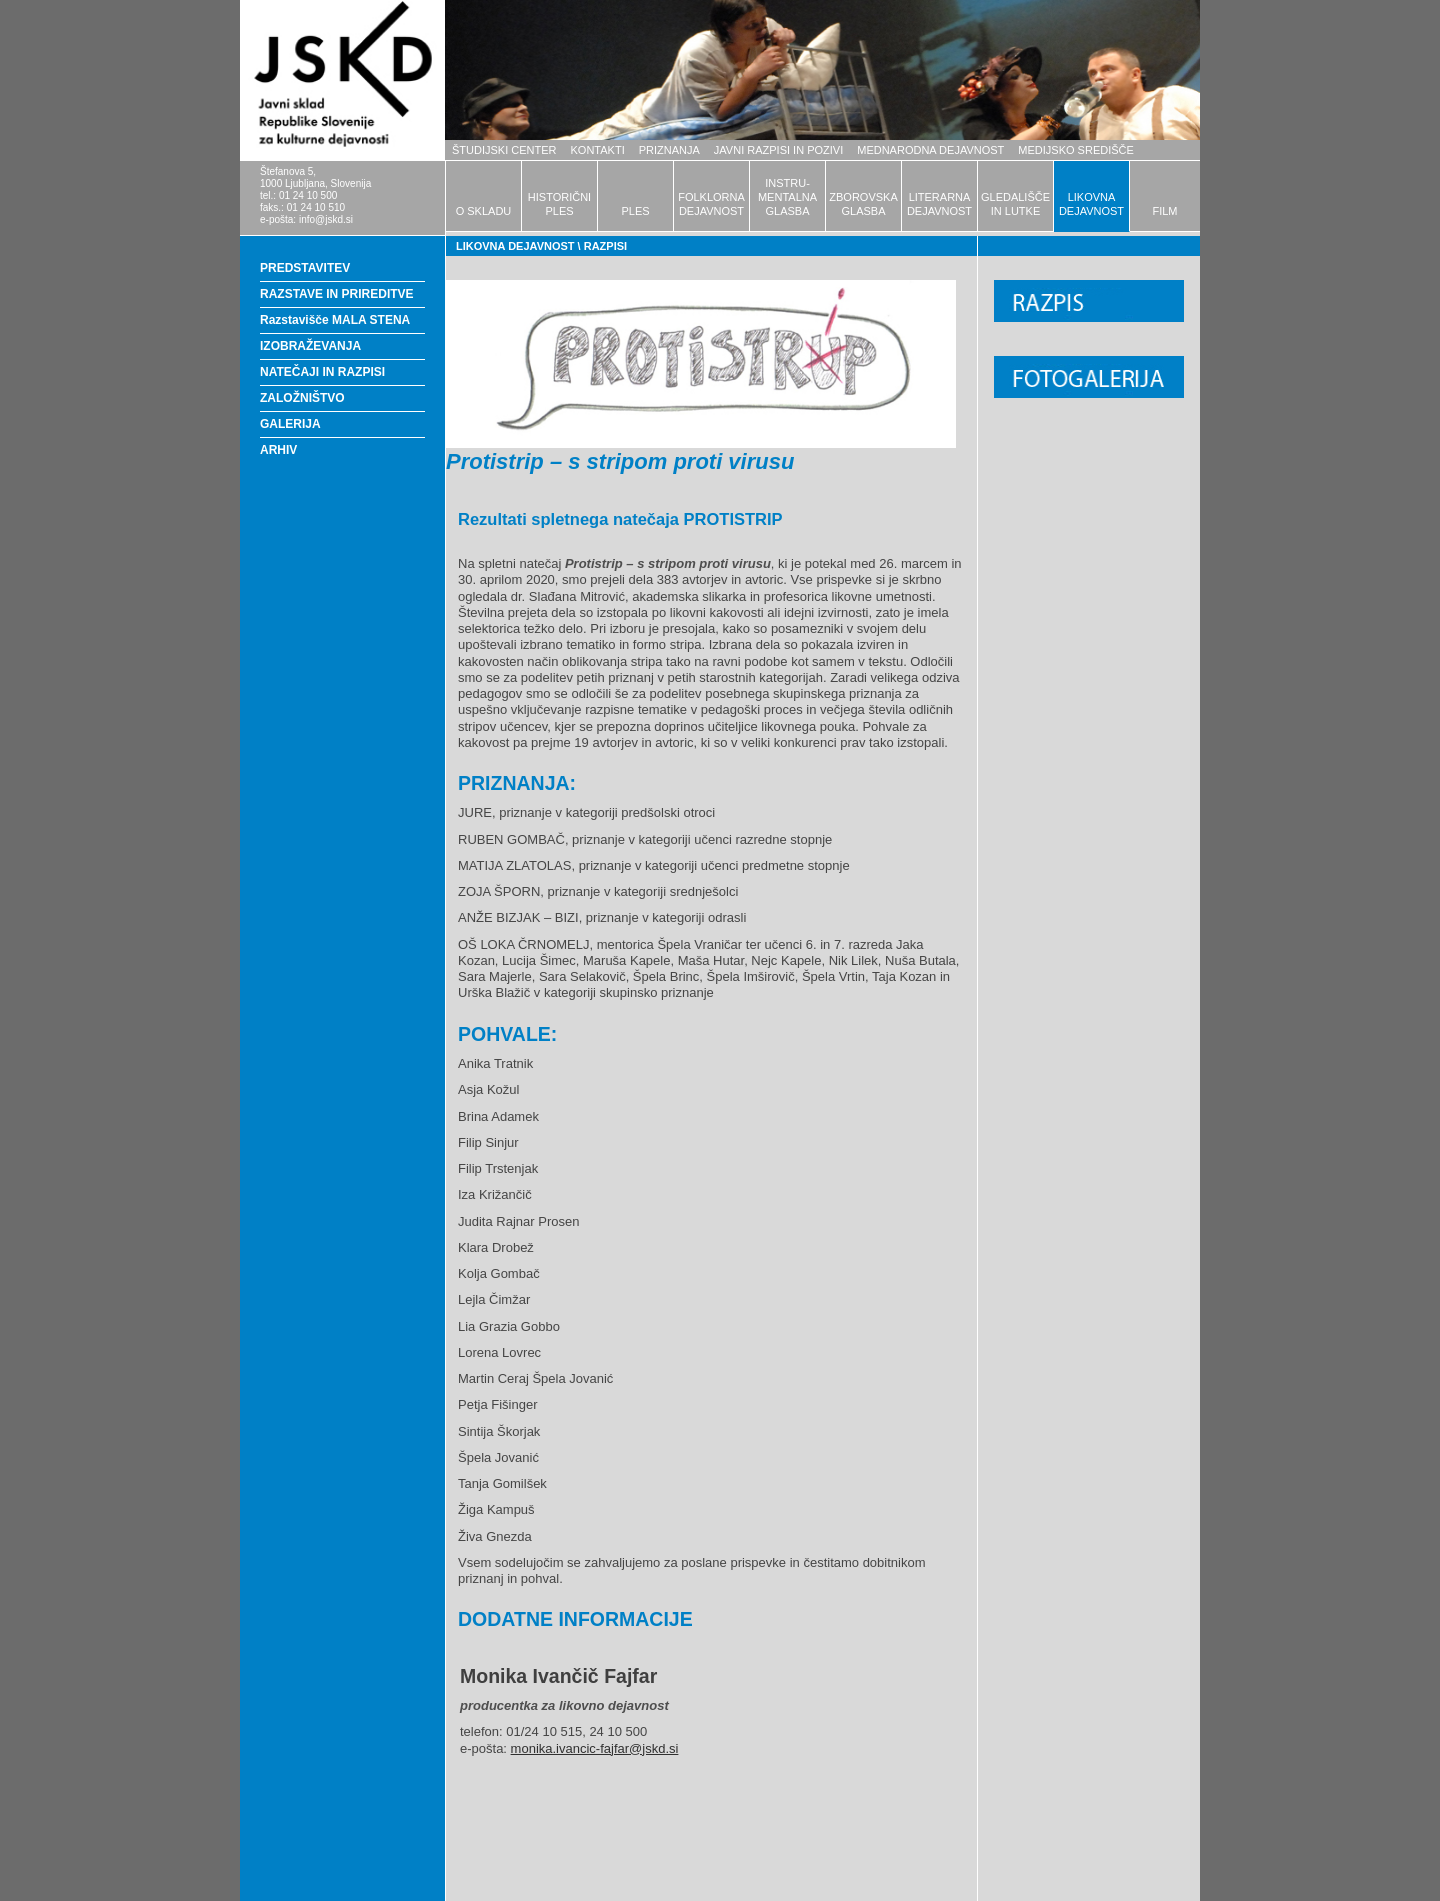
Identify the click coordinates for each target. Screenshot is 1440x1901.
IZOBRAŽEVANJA (310, 346)
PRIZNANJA (669, 150)
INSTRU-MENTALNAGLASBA (787, 197)
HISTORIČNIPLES (559, 204)
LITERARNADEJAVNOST (939, 204)
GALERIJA (290, 424)
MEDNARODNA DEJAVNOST (930, 150)
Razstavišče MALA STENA (335, 320)
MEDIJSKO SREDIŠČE (1076, 150)
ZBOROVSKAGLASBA (863, 204)
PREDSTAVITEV (305, 268)
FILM (1164, 211)
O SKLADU (484, 211)
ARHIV (278, 450)
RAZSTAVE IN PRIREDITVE (337, 294)
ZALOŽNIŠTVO (302, 398)
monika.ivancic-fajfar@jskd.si (595, 1748)
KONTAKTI (598, 150)
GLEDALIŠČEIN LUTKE (1015, 204)
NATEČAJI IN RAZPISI (322, 372)
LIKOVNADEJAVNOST (1091, 204)
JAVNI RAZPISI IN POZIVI (778, 150)
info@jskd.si (326, 219)
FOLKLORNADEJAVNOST (711, 204)
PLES (635, 211)
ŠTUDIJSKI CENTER (504, 150)
